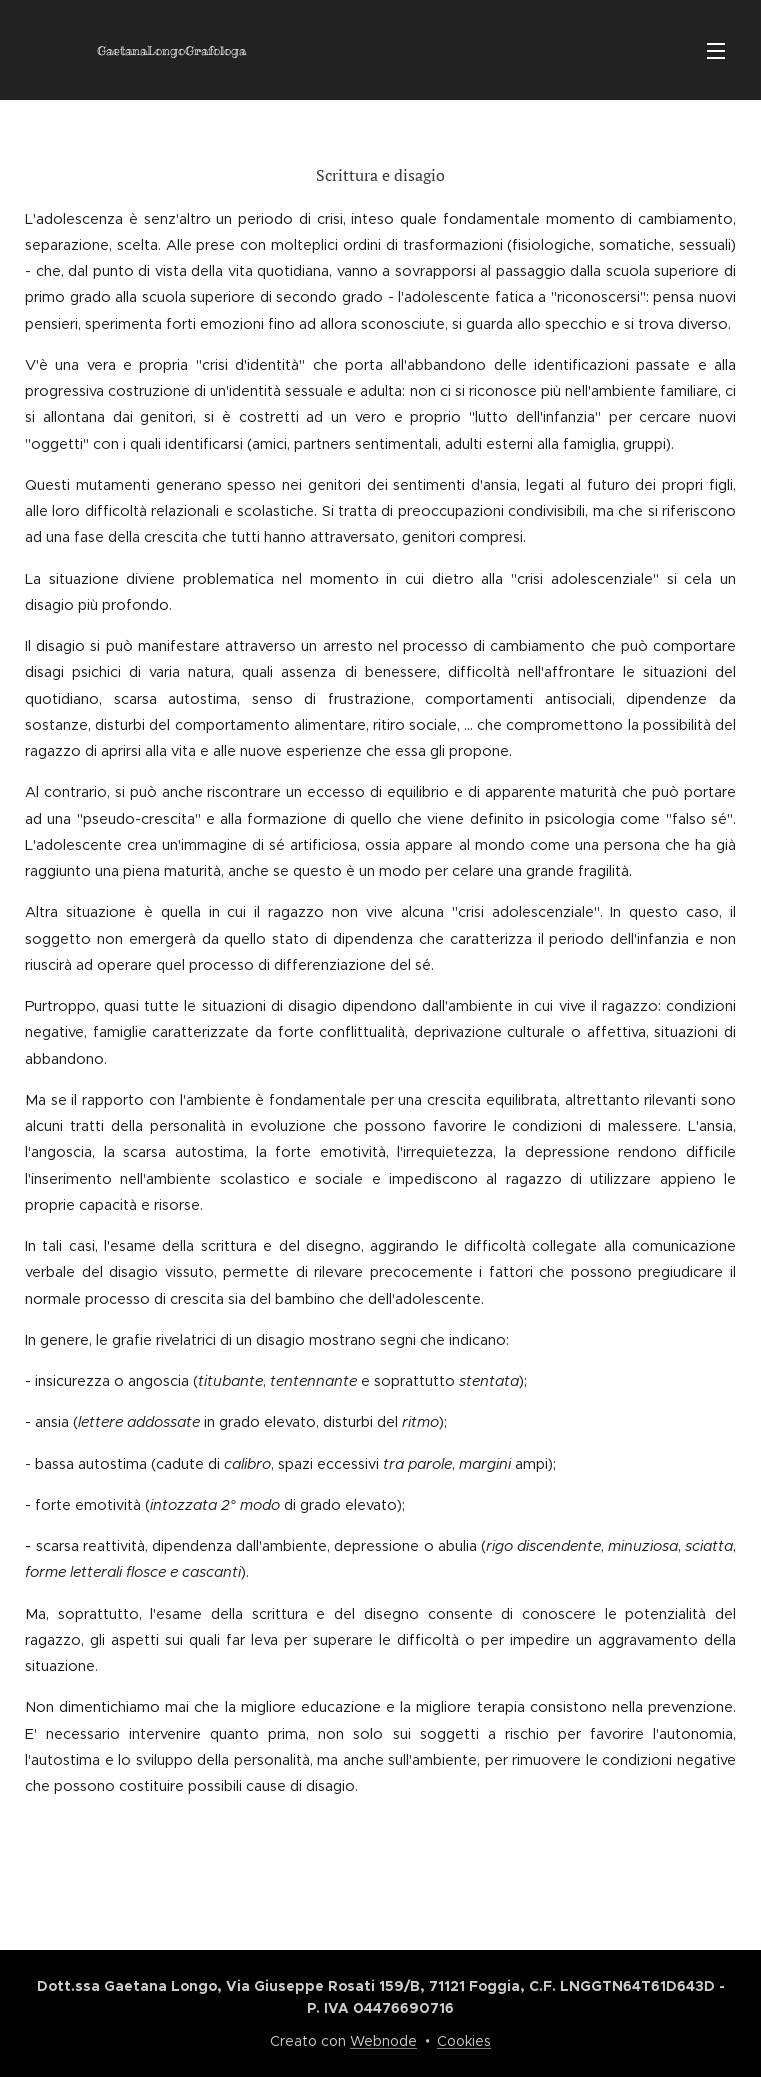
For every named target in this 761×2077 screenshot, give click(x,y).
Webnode (383, 2041)
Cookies (464, 2041)
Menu (716, 51)
